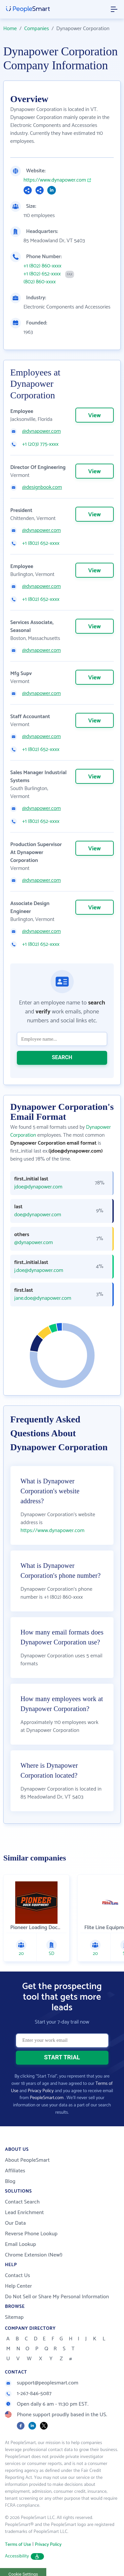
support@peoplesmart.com (41, 2382)
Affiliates (15, 2170)
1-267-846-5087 (28, 2393)
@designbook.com (42, 487)
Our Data (15, 2223)
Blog (10, 2181)
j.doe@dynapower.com (38, 1271)
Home (10, 28)
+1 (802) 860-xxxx (42, 266)
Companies (36, 28)
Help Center (18, 2286)
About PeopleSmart (27, 2160)
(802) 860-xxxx (39, 282)
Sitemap (14, 2317)
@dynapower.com (41, 431)
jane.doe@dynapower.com (42, 1298)
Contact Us (17, 2275)
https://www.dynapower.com (54, 180)
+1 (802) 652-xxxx (42, 274)
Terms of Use (18, 2544)
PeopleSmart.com (46, 2098)
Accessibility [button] (24, 2556)
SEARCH (62, 1057)
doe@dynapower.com (37, 1215)
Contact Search (22, 2202)
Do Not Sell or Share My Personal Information (57, 2296)
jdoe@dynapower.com (38, 1187)
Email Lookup (20, 2244)
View (94, 416)
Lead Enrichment (24, 2212)
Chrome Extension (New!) (33, 2255)
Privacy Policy (41, 2091)
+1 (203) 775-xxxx (40, 444)
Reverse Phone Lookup (31, 2233)
